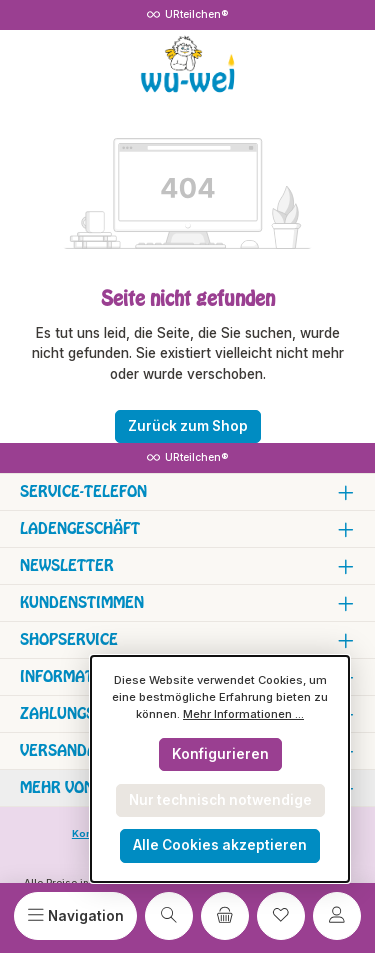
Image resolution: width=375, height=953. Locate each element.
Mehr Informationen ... (243, 714)
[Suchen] (169, 916)
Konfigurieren (220, 754)
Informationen (79, 676)
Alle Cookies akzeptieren (220, 845)
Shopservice (69, 639)
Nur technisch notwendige (220, 800)
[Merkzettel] (281, 916)
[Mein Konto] (337, 916)
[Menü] (75, 916)
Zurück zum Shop (188, 426)
